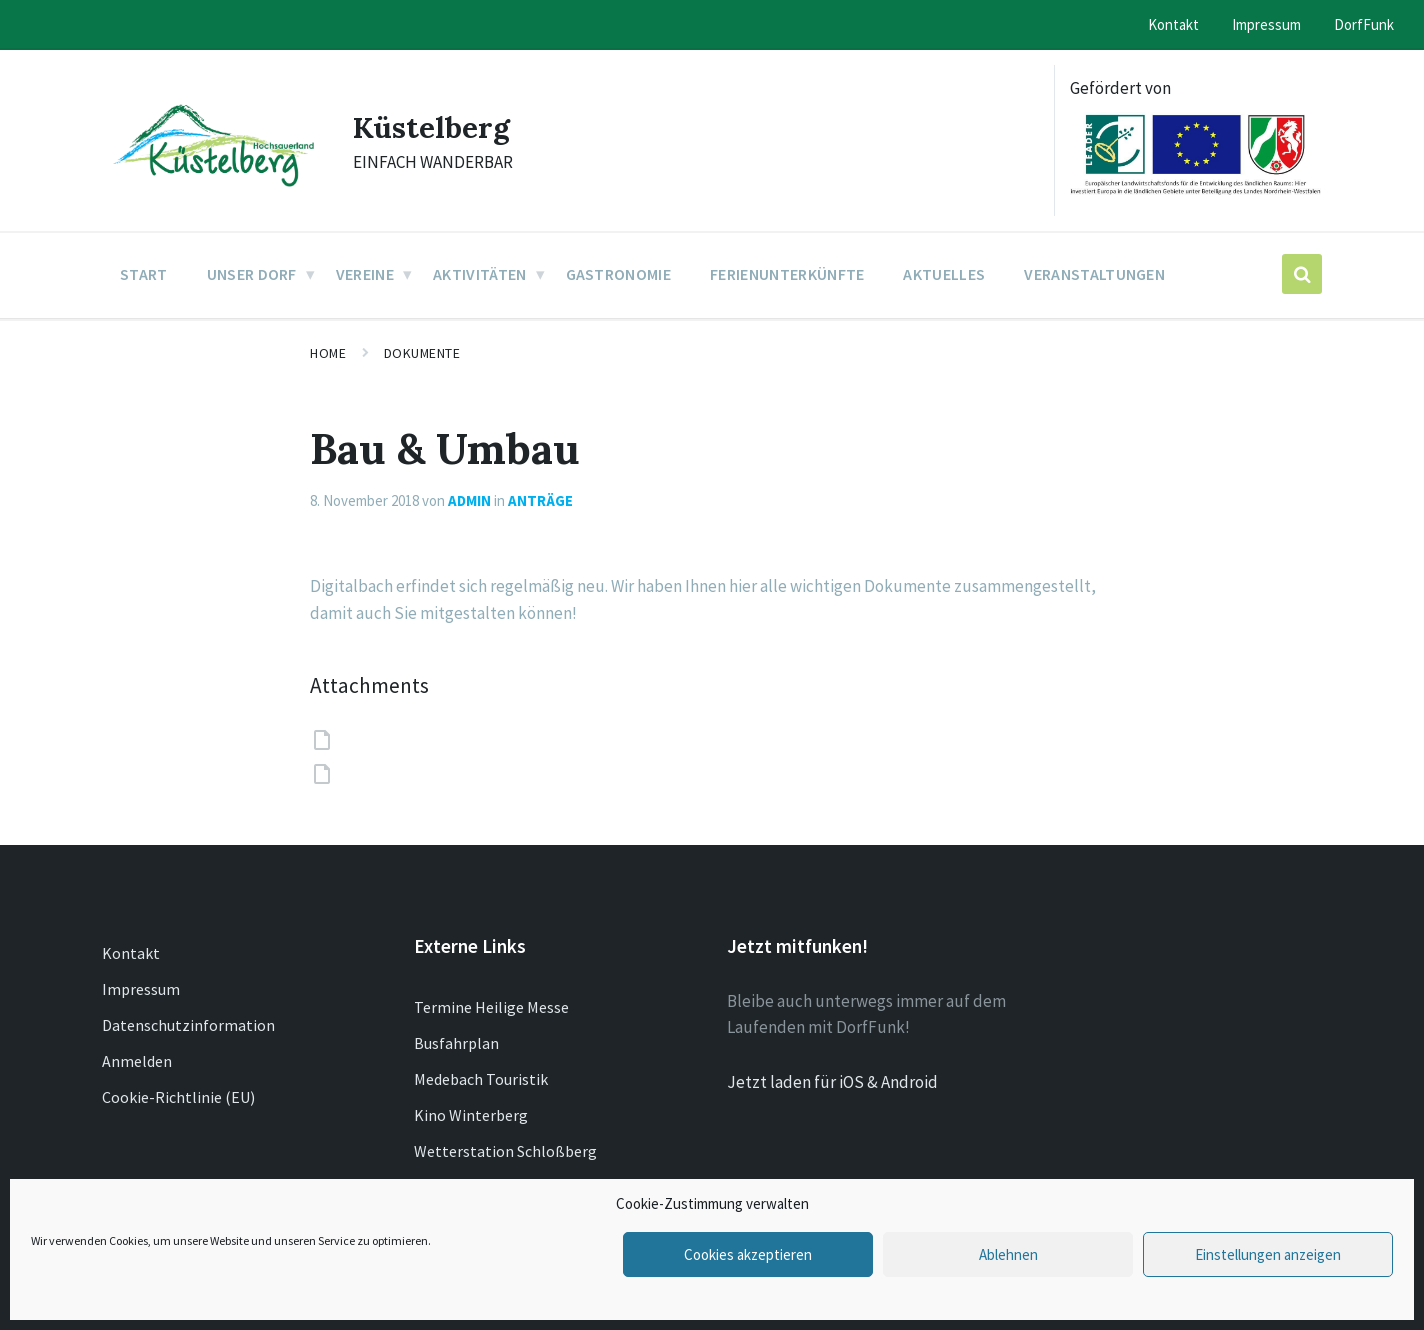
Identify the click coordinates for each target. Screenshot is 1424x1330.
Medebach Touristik (481, 1079)
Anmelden (137, 1061)
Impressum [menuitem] (1266, 24)
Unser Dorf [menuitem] (252, 274)
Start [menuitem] (144, 274)
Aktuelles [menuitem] (944, 274)
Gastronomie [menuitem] (619, 274)
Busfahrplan (456, 1043)
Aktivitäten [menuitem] (480, 274)
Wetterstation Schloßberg (505, 1151)
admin (469, 500)
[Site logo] (212, 188)
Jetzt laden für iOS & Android (832, 1082)
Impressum (141, 989)
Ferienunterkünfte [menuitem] (787, 274)
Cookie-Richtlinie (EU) (178, 1097)
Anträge (540, 500)
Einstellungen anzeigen (1268, 1254)
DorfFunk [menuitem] (1364, 24)
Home (328, 353)
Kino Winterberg (471, 1115)
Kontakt (131, 953)
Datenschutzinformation (188, 1025)
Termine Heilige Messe (491, 1007)
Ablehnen (1008, 1254)
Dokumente (422, 353)
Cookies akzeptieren (748, 1254)
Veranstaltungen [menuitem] (1094, 274)
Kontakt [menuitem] (1173, 24)
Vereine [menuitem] (365, 274)
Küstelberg (432, 127)
